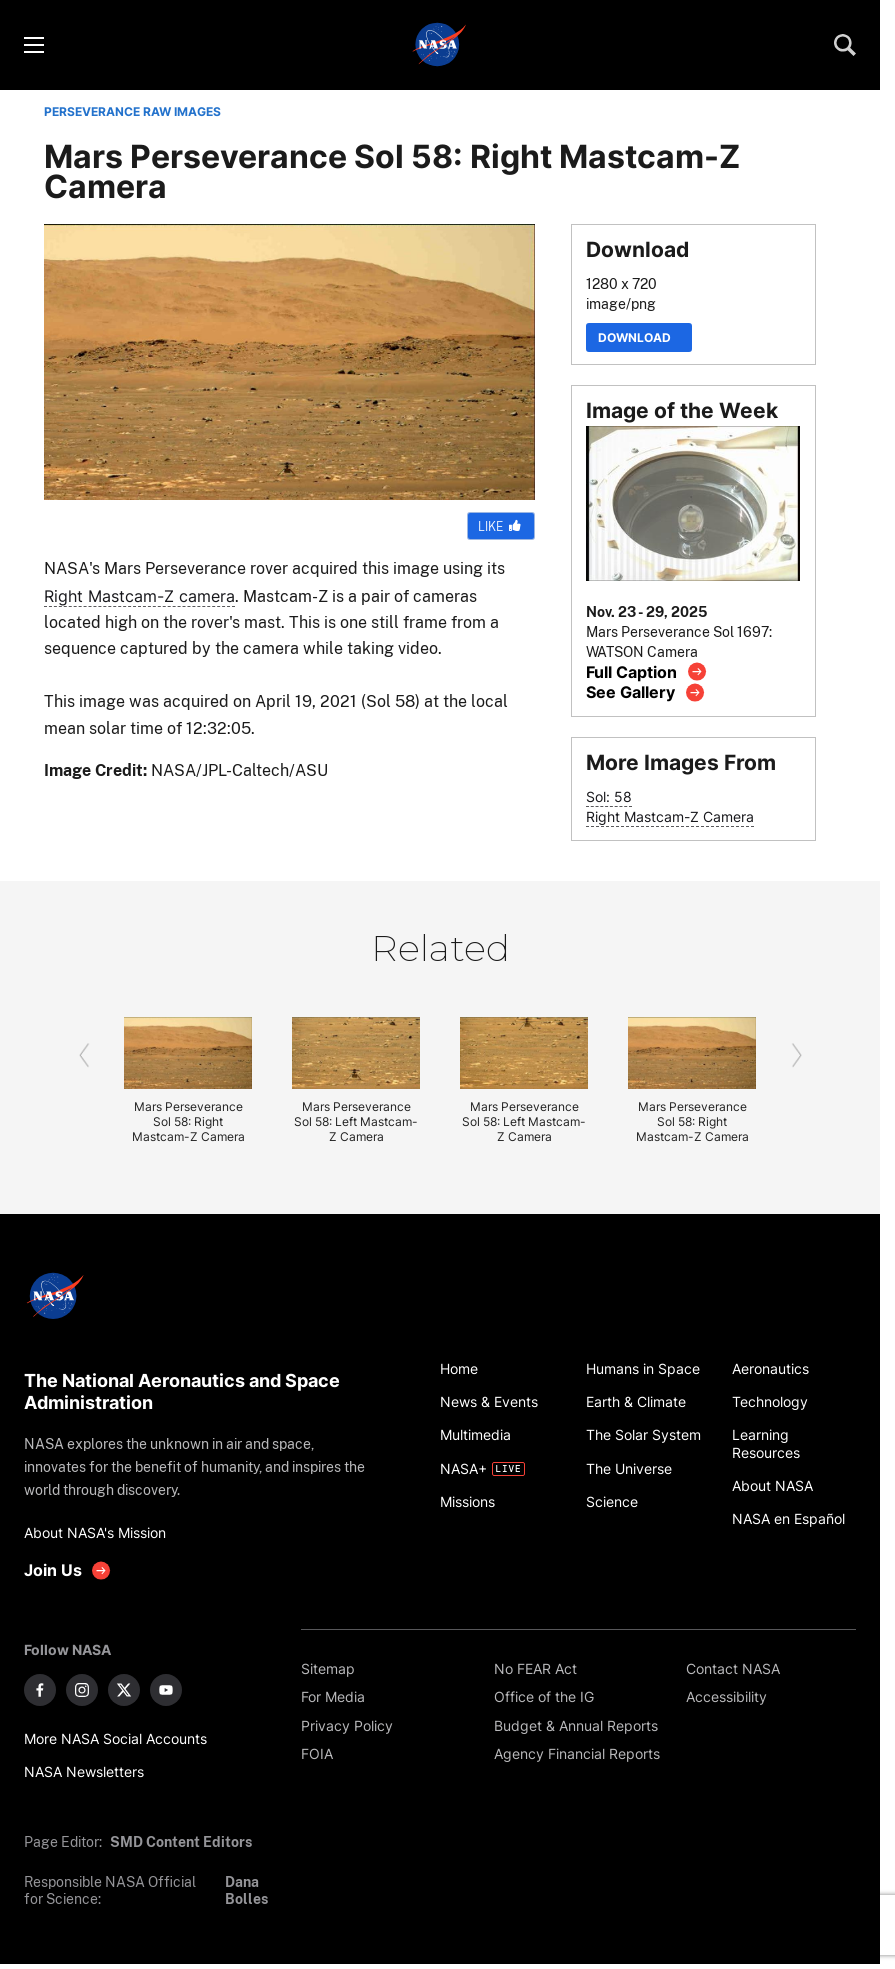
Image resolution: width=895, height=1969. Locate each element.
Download (639, 337)
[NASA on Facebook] (40, 1690)
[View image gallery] (645, 692)
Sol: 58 (609, 796)
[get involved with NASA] (68, 1570)
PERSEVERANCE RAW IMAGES (132, 111)
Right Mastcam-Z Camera (670, 816)
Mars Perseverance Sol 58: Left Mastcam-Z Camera (356, 1121)
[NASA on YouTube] (166, 1690)
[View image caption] (646, 671)
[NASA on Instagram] (82, 1690)
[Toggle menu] (33, 45)
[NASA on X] (124, 1690)
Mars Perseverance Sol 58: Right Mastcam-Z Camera (188, 1121)
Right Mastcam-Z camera (139, 596)
